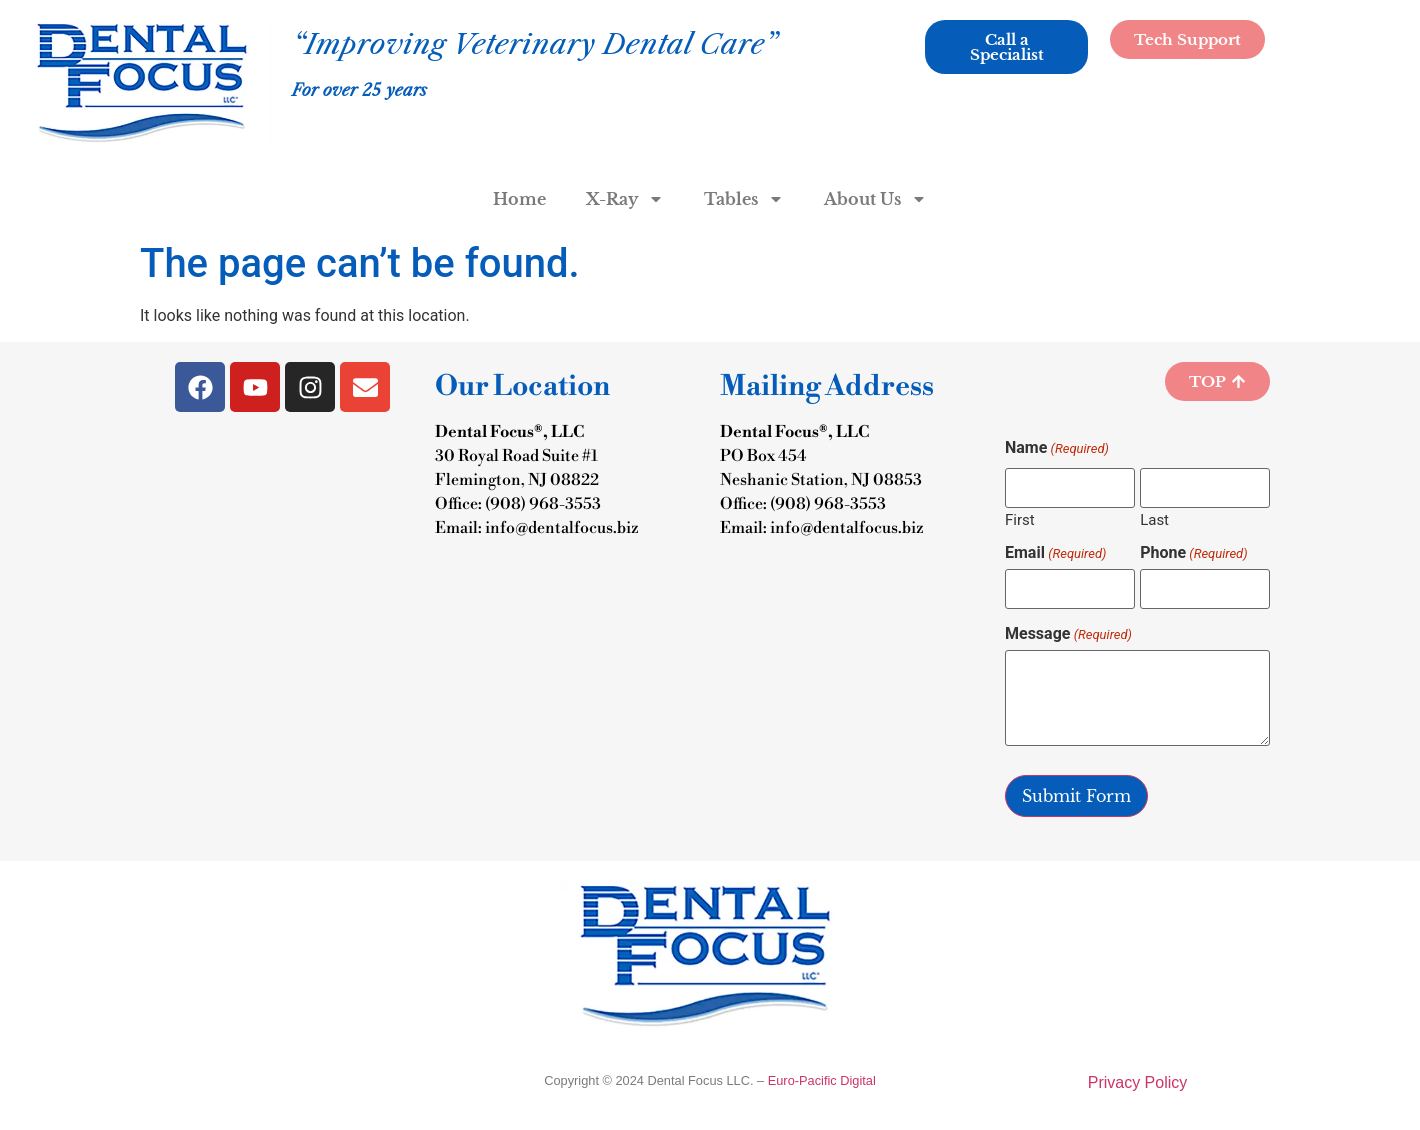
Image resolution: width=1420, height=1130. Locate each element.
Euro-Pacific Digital (822, 1080)
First (1020, 519)
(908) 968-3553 (543, 504)
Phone (1193, 553)
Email (1055, 553)
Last (1154, 519)
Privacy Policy (1138, 1082)
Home (519, 199)
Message (1068, 634)
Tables (744, 199)
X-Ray (625, 199)
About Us (875, 199)
